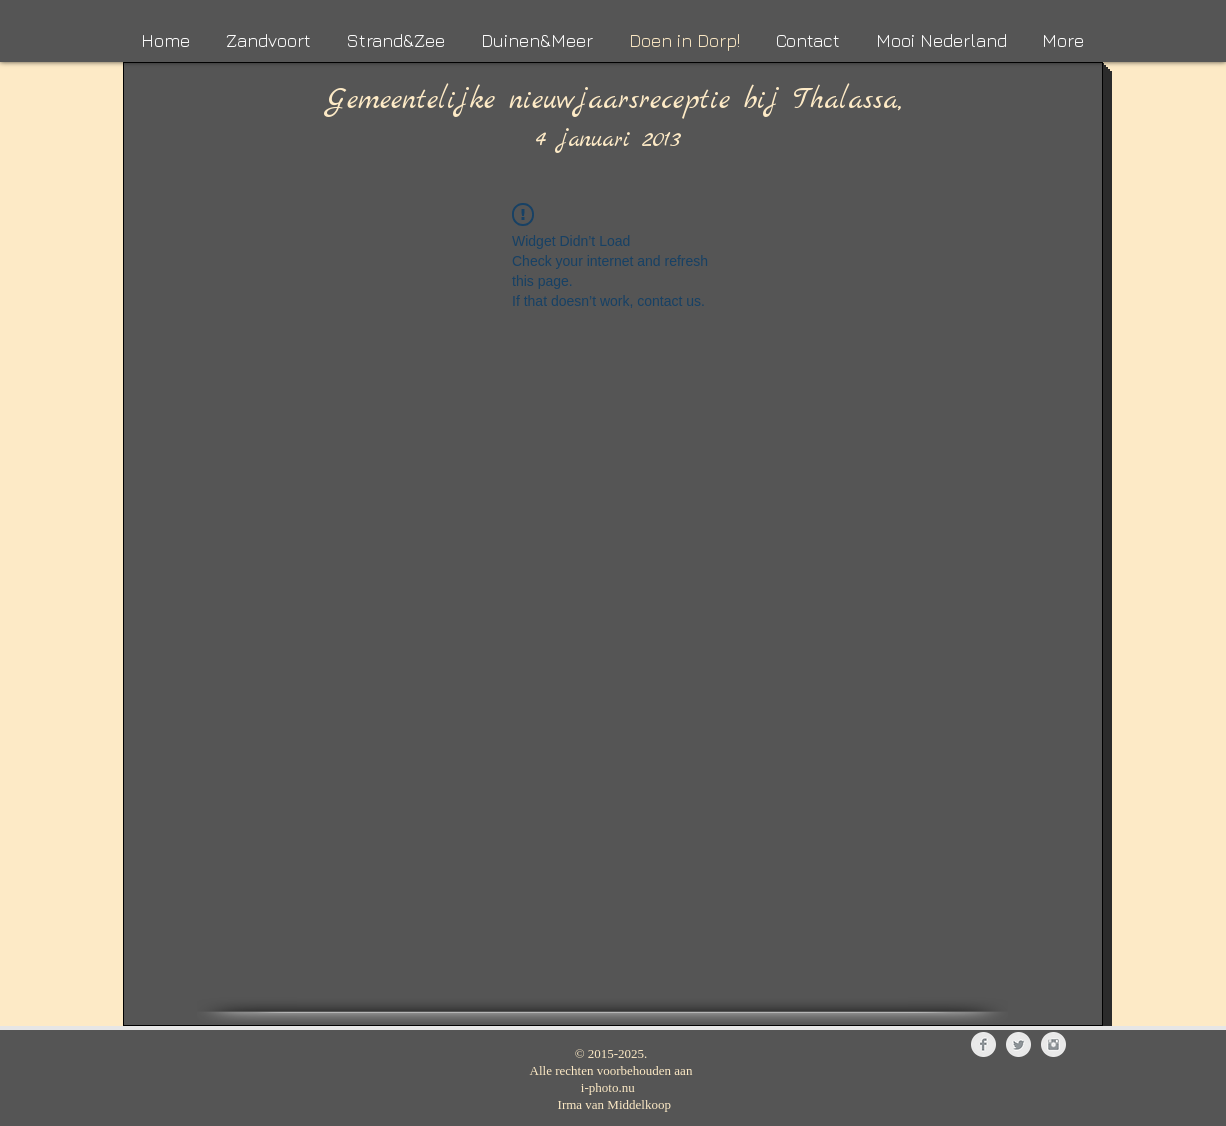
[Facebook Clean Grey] (983, 1044)
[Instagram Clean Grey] (1053, 1044)
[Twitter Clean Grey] (1018, 1044)
